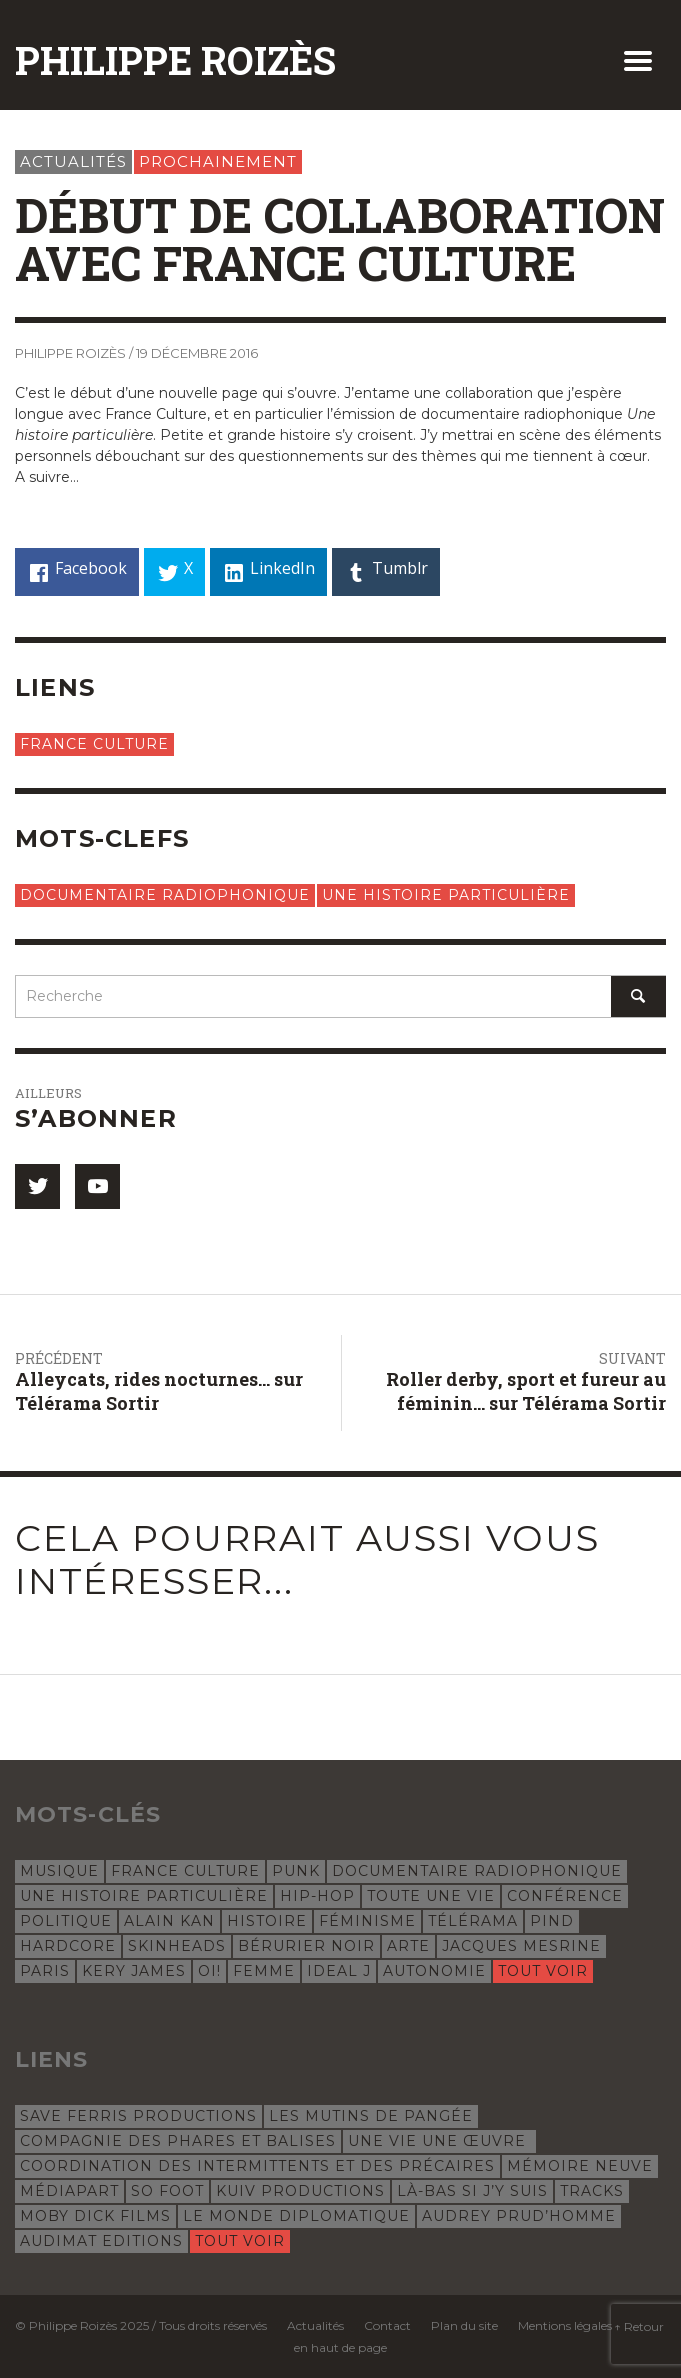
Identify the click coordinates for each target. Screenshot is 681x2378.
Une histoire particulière (446, 895)
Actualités (73, 161)
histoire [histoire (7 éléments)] (267, 1921)
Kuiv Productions (300, 2191)
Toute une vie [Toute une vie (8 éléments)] (431, 1896)
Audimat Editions (101, 2241)
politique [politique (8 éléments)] (66, 1921)
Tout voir (543, 1971)
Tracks (592, 2191)
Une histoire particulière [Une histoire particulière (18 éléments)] (144, 1896)
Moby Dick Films (95, 2216)
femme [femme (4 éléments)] (264, 1971)
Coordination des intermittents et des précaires (257, 2166)
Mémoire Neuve (580, 2166)
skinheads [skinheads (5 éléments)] (177, 1946)
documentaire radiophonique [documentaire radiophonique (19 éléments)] (477, 1871)
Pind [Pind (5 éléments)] (552, 1921)
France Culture (94, 744)
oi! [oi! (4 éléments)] (209, 1971)
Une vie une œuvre (439, 2141)
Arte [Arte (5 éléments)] (408, 1946)
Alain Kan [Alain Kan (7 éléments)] (169, 1921)
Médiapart (69, 2191)
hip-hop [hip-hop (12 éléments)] (317, 1896)
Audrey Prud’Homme (519, 2216)
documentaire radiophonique (165, 895)
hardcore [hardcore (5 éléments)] (68, 1946)
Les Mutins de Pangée (371, 2116)
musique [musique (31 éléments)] (59, 1871)
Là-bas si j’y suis (472, 2191)
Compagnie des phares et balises (178, 2141)
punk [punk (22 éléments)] (296, 1871)
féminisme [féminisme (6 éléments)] (367, 1921)
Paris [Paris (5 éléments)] (45, 1971)
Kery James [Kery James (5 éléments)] (134, 1971)
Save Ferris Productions (138, 2116)
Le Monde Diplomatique (296, 2216)
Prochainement (218, 161)
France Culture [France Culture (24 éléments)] (185, 1871)
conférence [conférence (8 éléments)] (565, 1896)
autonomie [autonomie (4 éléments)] (434, 1971)
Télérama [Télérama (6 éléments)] (473, 1921)
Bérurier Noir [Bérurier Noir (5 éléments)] (306, 1946)
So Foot (167, 2191)
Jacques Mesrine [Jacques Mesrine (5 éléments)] (521, 1946)
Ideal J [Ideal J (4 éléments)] (339, 1971)
